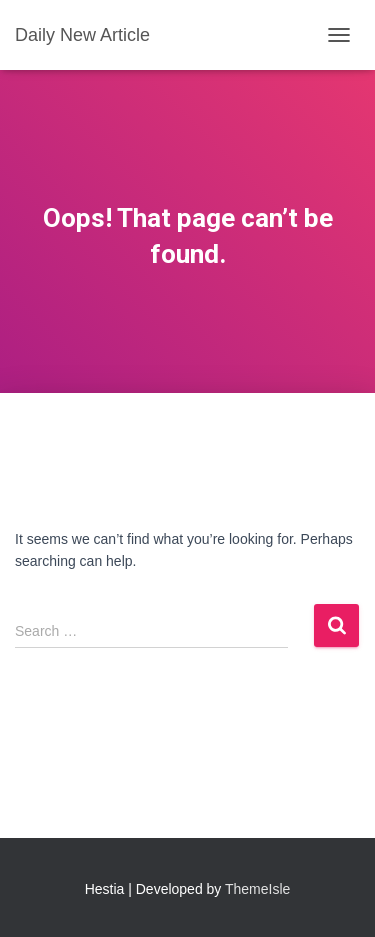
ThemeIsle (257, 889)
